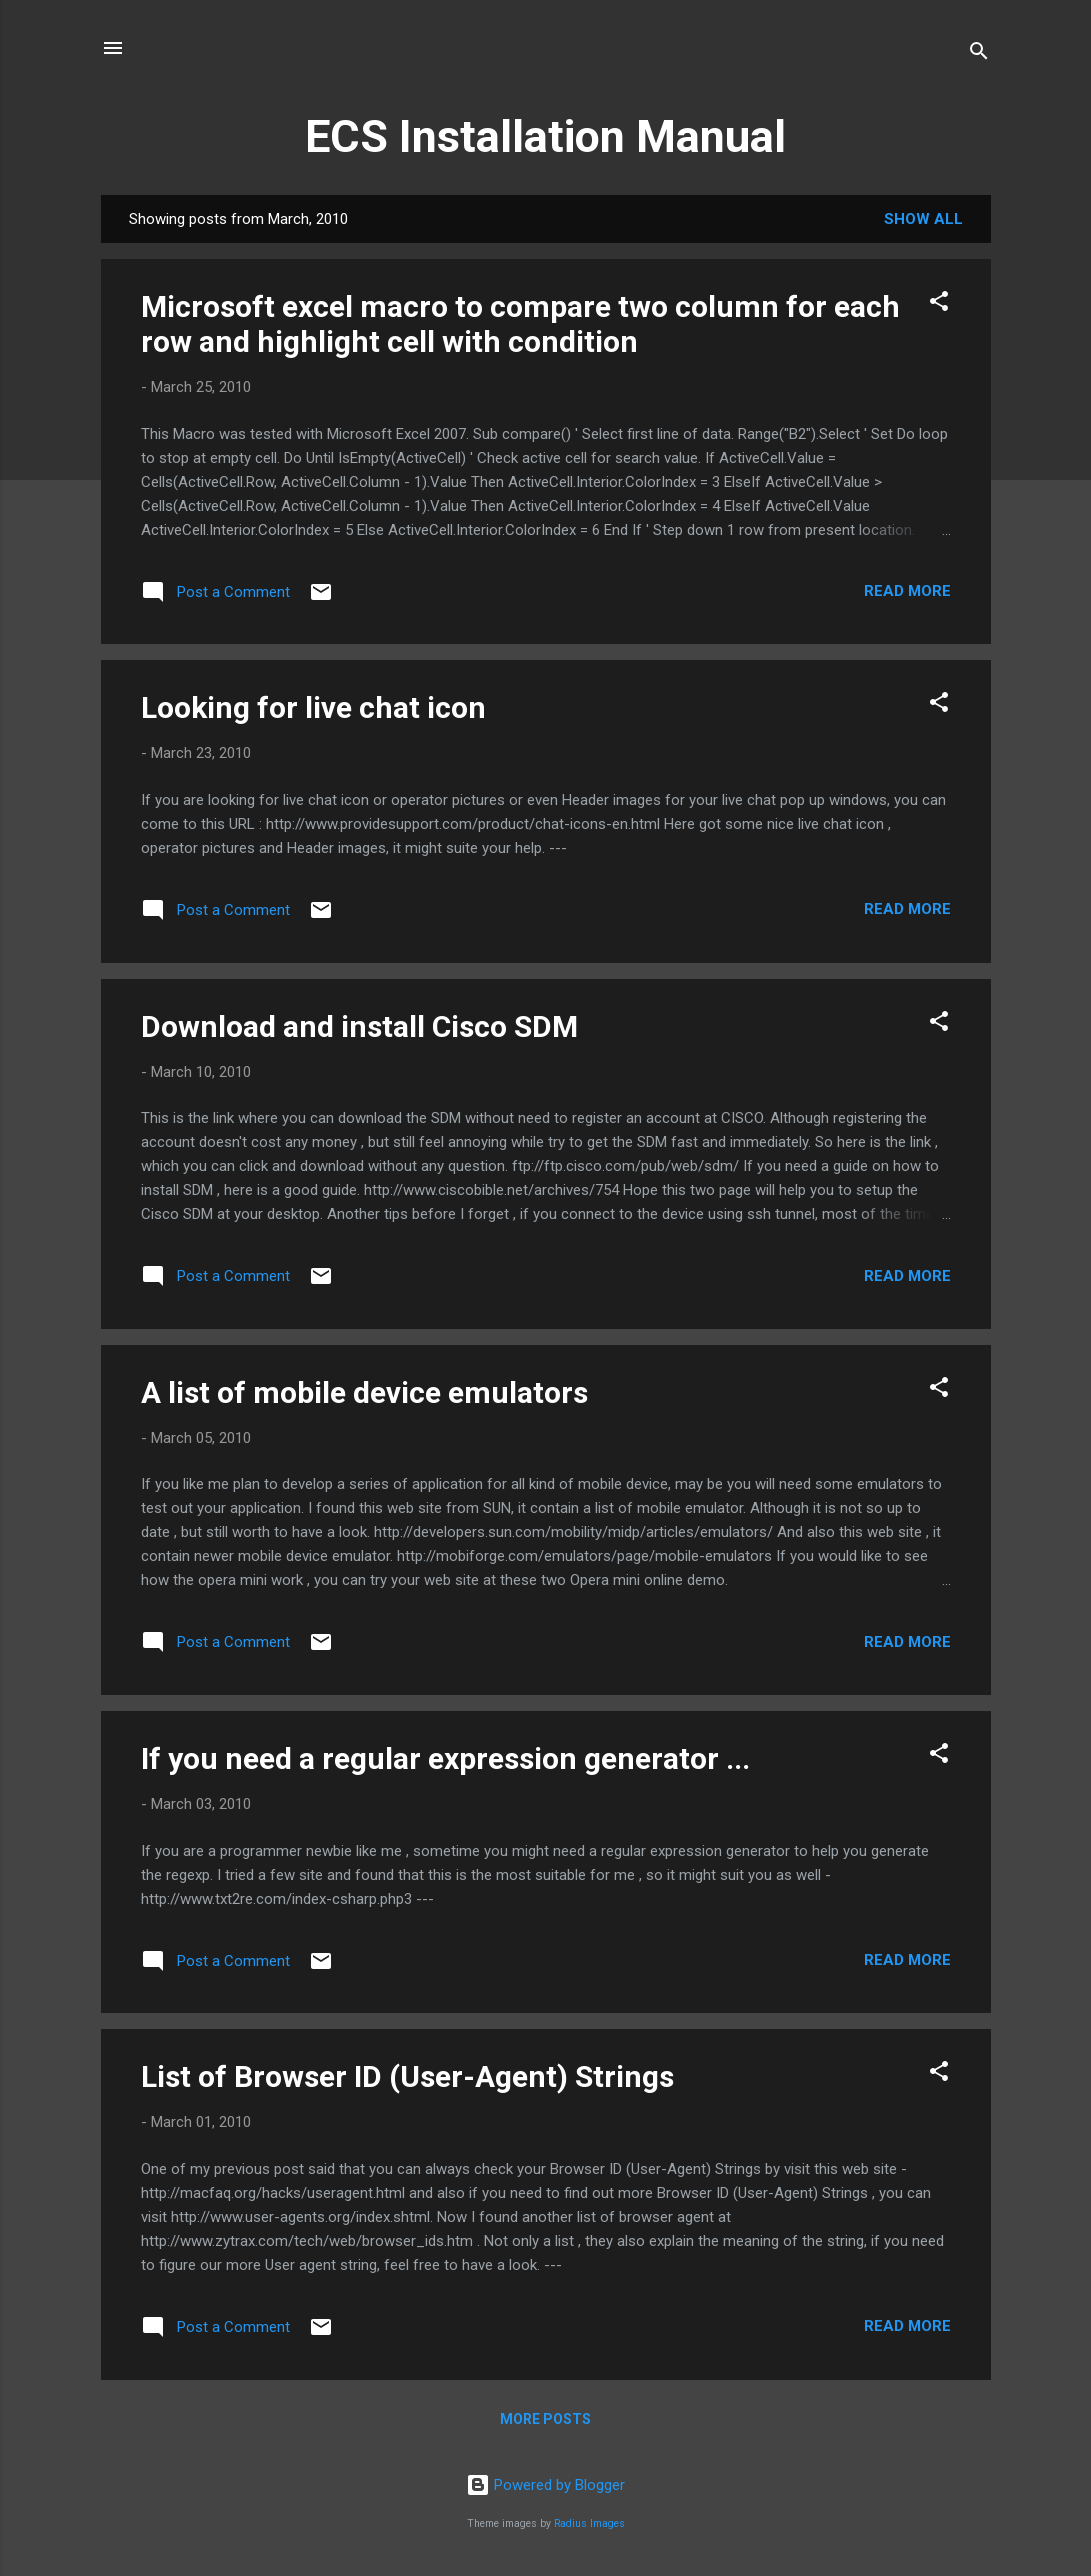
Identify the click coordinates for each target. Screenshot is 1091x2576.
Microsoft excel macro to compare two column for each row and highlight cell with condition (520, 324)
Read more (907, 591)
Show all (923, 219)
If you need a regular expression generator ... (445, 1758)
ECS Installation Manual (545, 136)
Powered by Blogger (545, 2485)
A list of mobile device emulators (364, 1392)
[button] (939, 304)
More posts (545, 2419)
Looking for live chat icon (313, 707)
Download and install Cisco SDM (359, 1026)
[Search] (979, 54)
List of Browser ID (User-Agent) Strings (407, 2076)
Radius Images (589, 2523)
